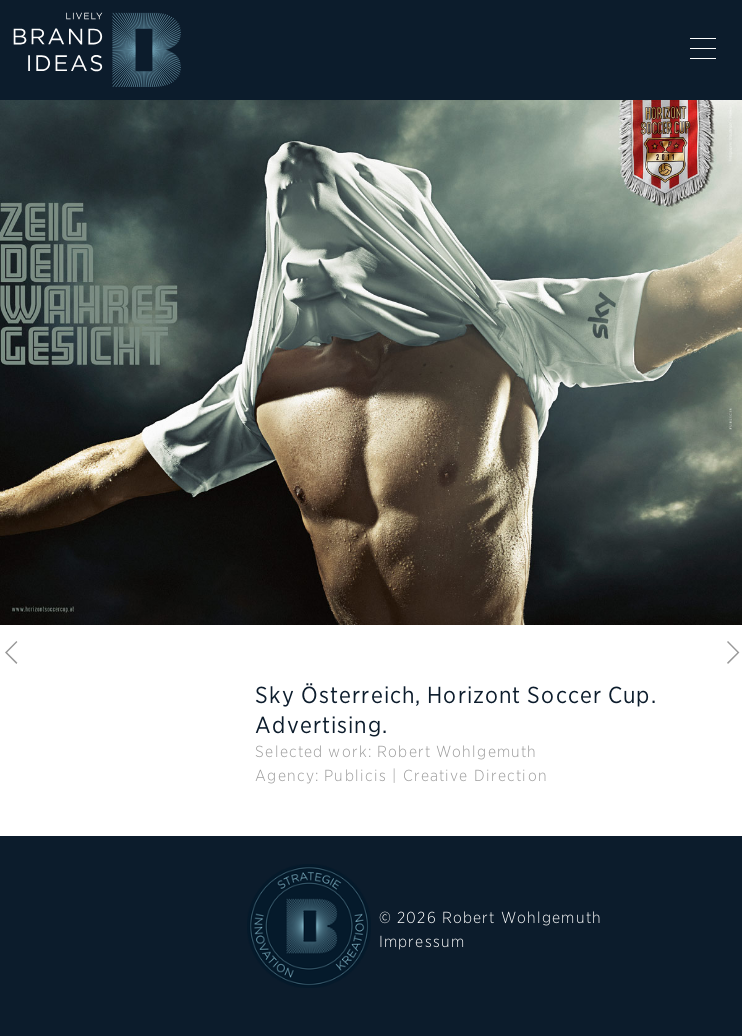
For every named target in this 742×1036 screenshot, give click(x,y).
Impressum (422, 941)
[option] (371, 378)
